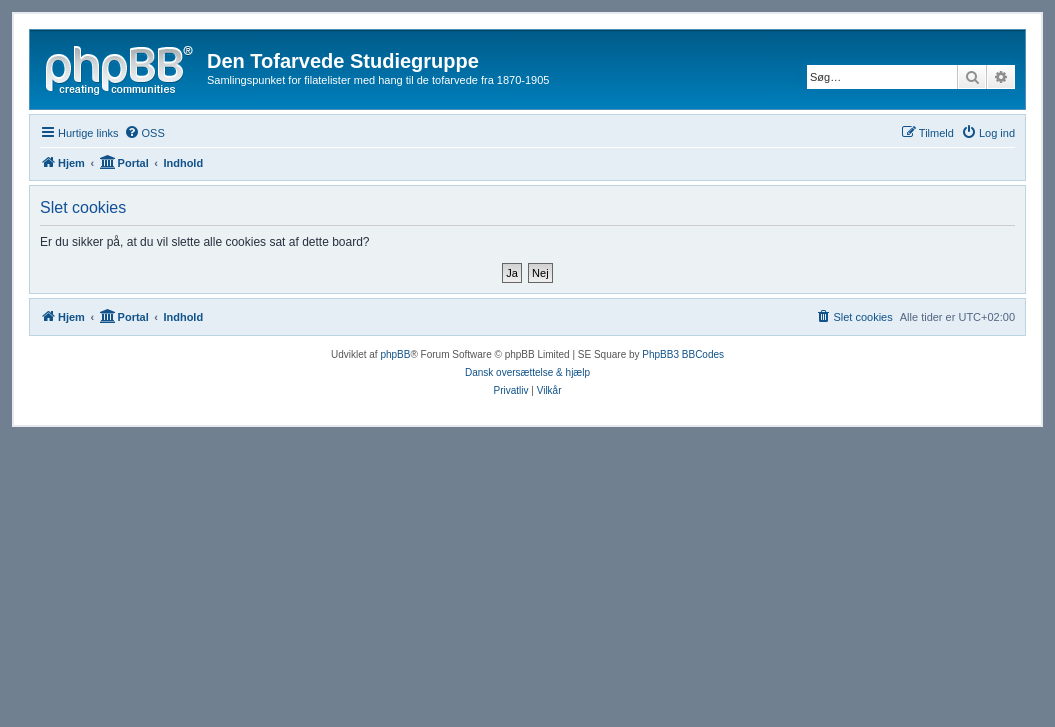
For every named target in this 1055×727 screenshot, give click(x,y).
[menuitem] (144, 133)
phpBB (395, 354)
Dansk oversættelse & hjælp (527, 372)
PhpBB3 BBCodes (683, 354)
